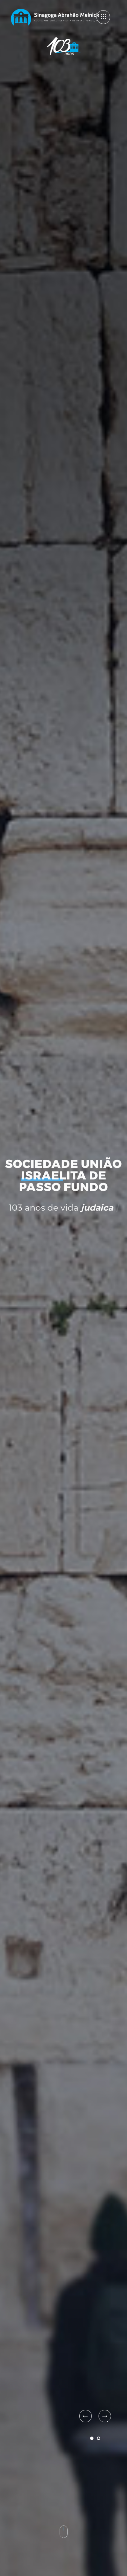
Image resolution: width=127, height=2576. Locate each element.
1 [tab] (91, 2438)
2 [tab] (98, 2438)
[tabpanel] (63, 1288)
